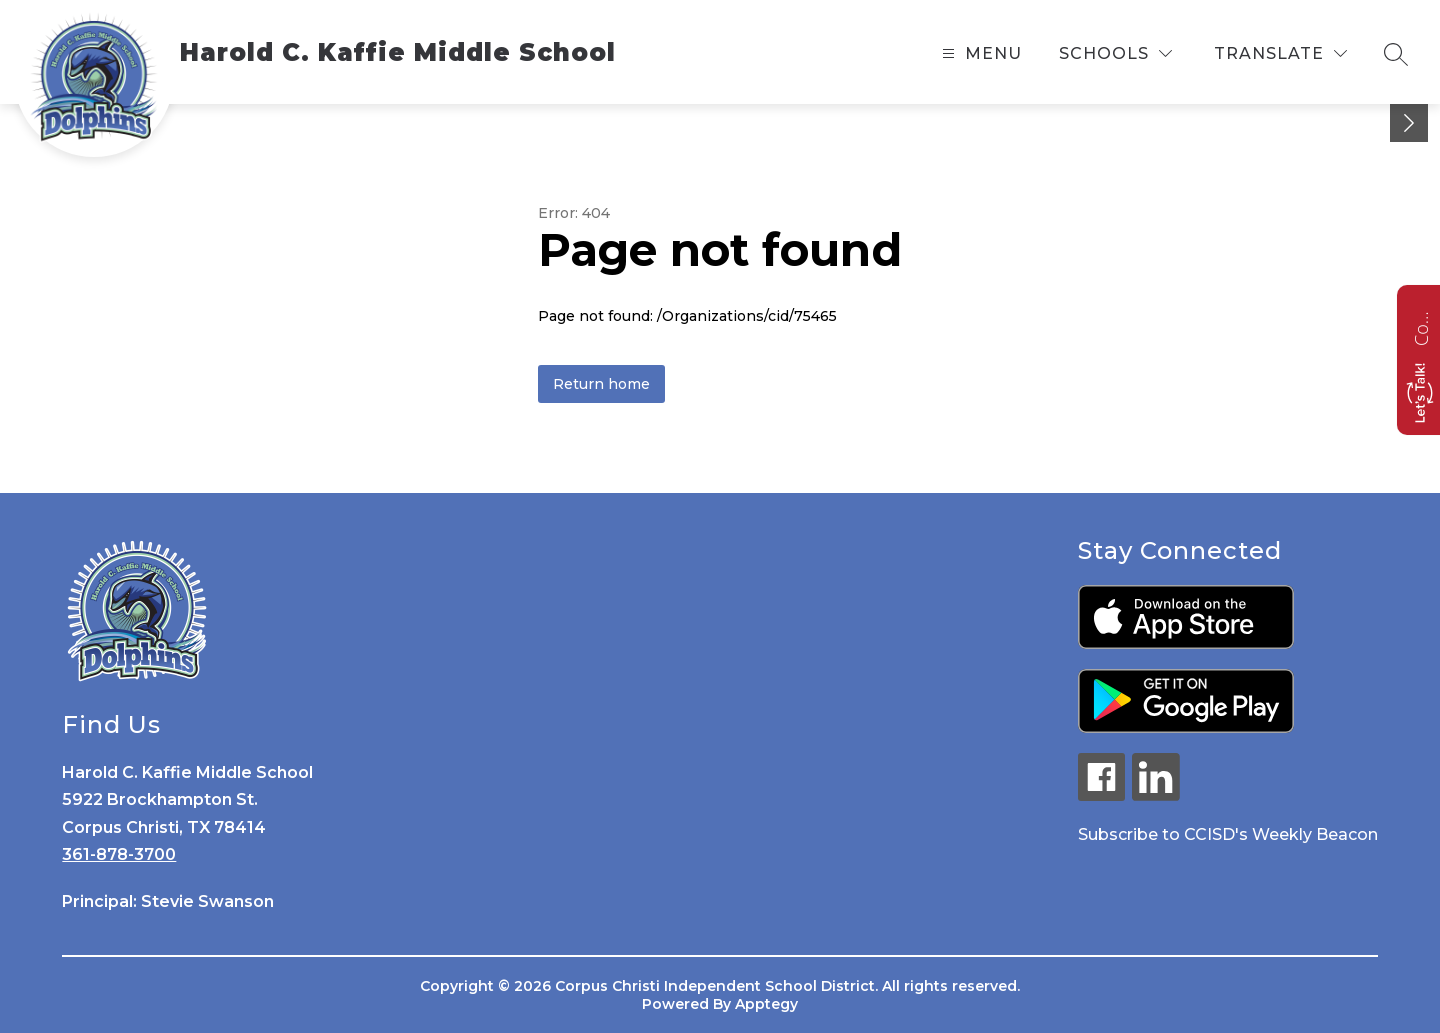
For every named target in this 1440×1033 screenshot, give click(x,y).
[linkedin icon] (1156, 795)
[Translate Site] (1280, 53)
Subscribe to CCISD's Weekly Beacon (1228, 834)
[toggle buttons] (1409, 123)
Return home (601, 384)
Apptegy (766, 1004)
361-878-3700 (119, 854)
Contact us (1421, 326)
